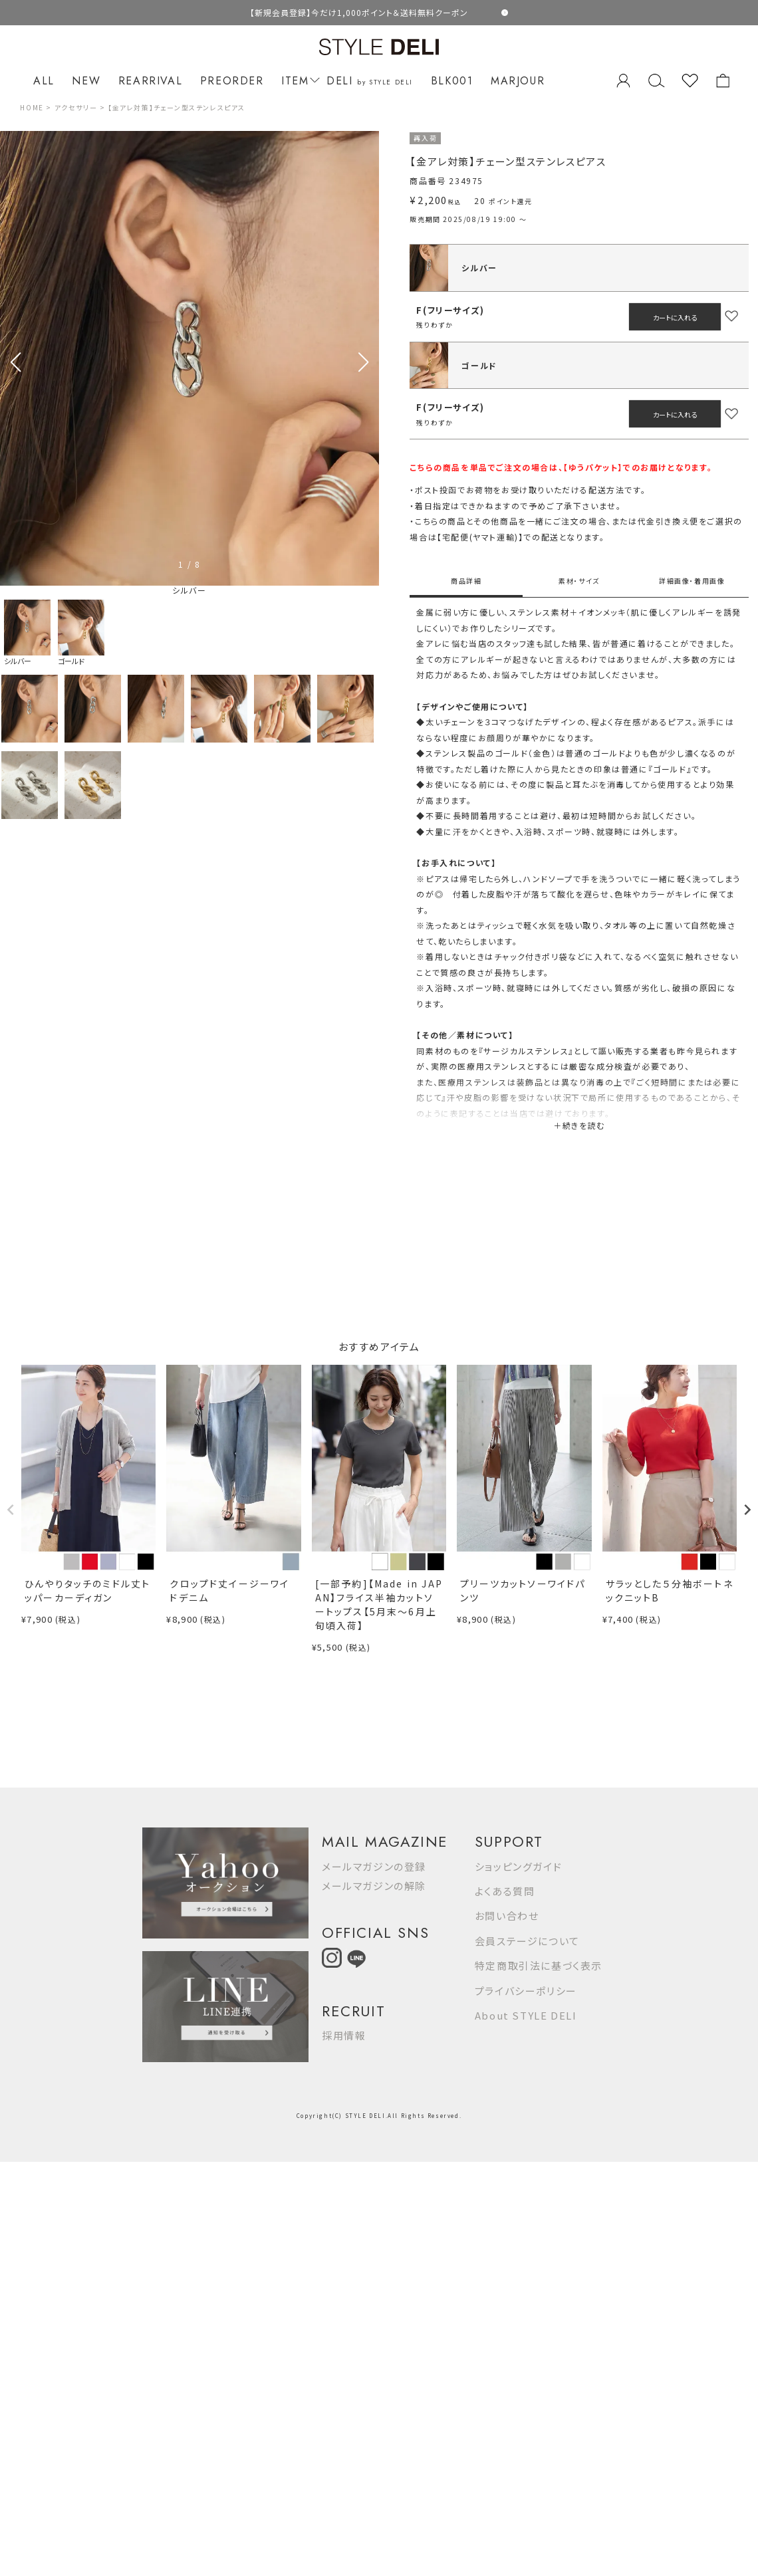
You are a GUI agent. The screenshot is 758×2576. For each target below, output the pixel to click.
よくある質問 (505, 1891)
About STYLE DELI (526, 2015)
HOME (31, 107)
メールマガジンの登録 (374, 1866)
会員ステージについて (527, 1941)
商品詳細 (466, 581)
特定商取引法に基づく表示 (538, 1965)
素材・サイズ (579, 581)
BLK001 (452, 80)
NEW (86, 80)
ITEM (298, 80)
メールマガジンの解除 (374, 1886)
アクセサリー (76, 107)
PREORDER (232, 80)
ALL (44, 80)
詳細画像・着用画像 (692, 581)
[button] (363, 362)
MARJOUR (518, 80)
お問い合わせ (507, 1916)
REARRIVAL (150, 80)
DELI (369, 80)
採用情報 (344, 2035)
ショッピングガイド (518, 1866)
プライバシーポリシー (526, 1991)
